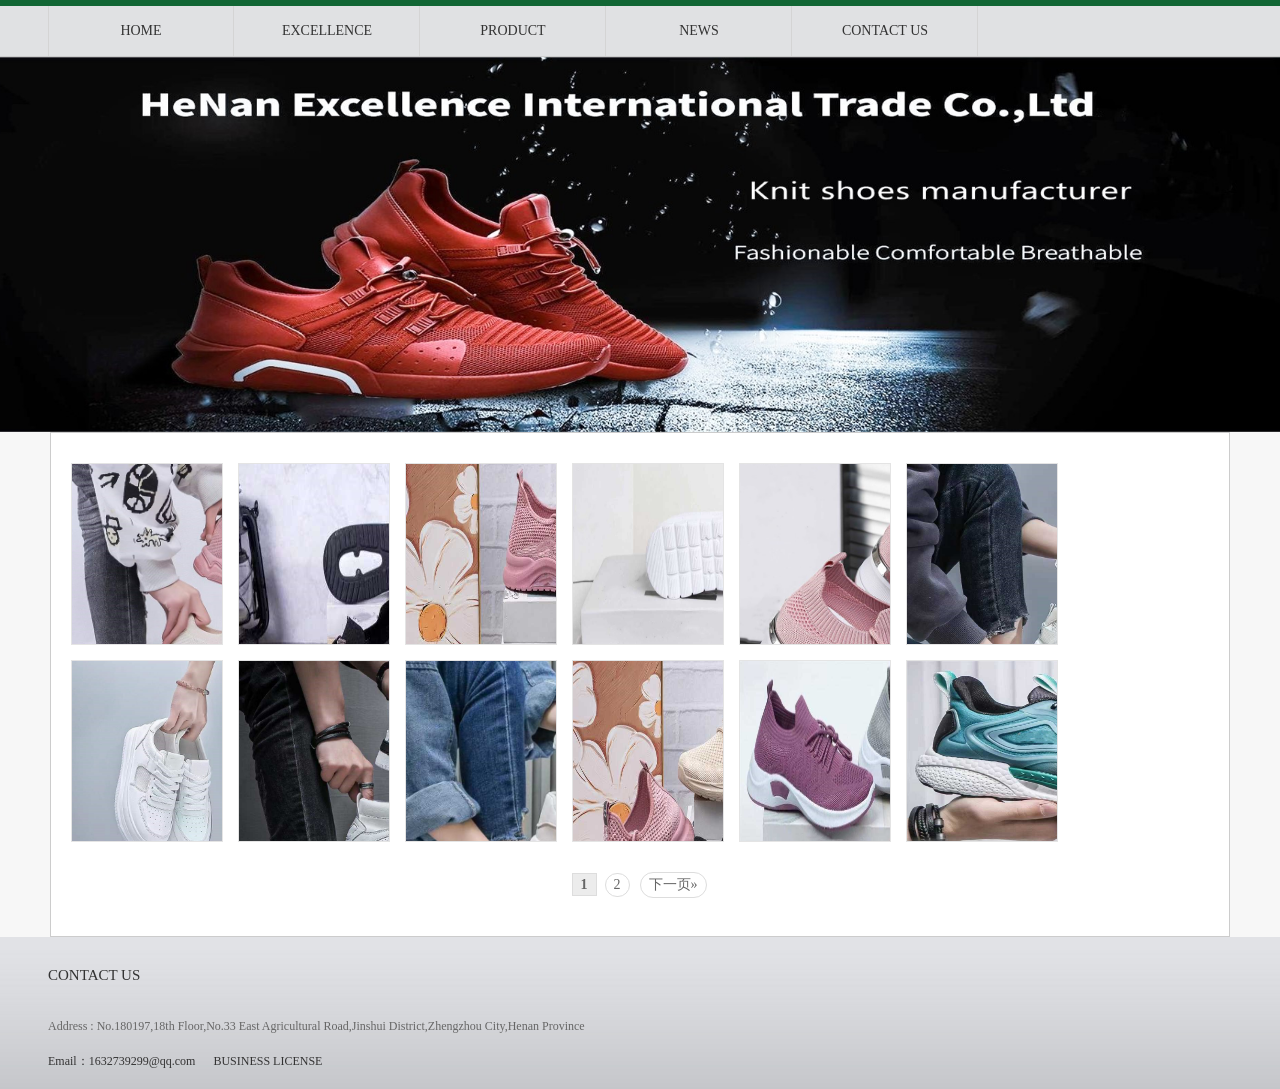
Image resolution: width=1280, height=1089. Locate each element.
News (699, 30)
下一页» (673, 884)
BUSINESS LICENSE (267, 1061)
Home (140, 30)
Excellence (327, 30)
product (512, 30)
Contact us (885, 30)
